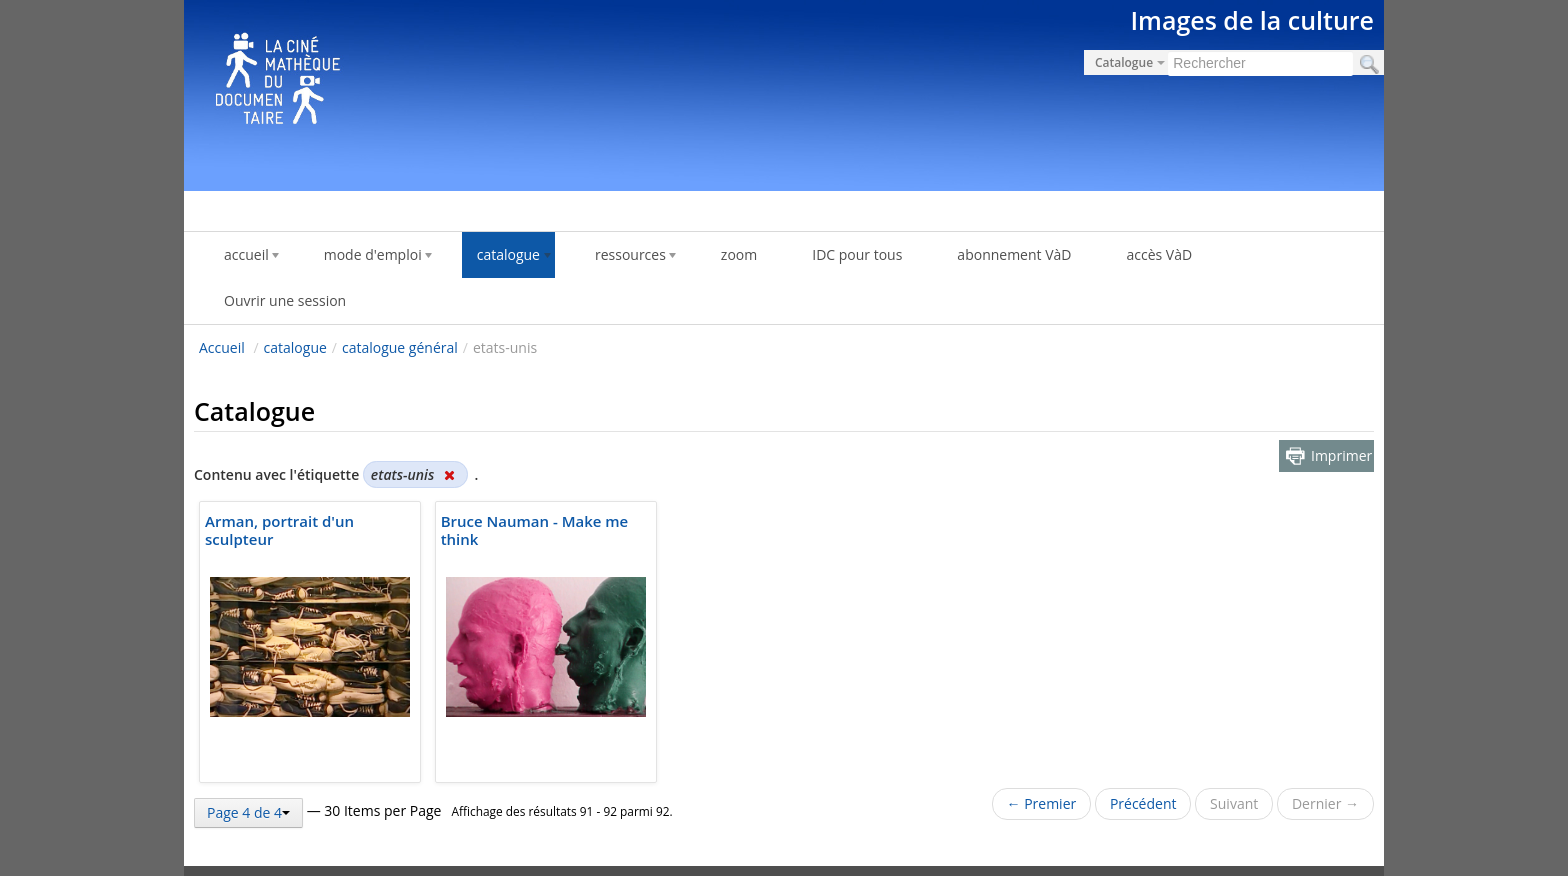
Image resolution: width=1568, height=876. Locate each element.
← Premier (1042, 803)
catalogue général (400, 347)
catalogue (295, 347)
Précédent (1143, 803)
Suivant (1234, 803)
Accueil (222, 347)
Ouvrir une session (285, 300)
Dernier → (1325, 803)
